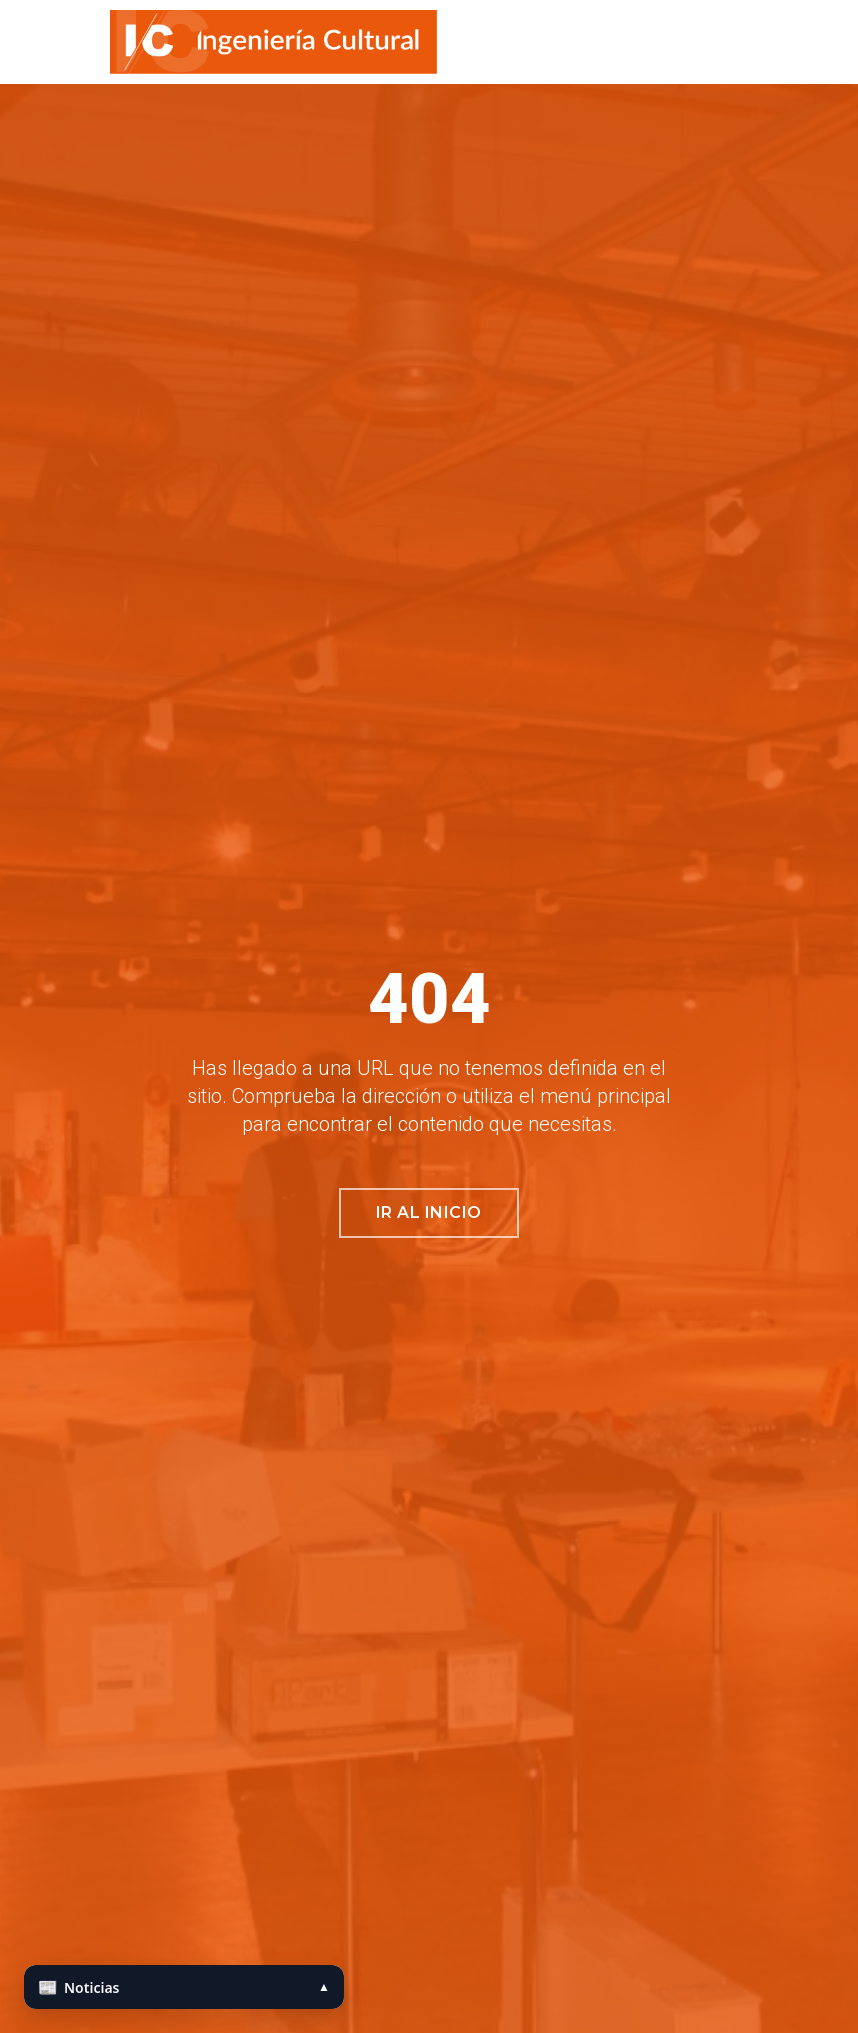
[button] (835, 42)
